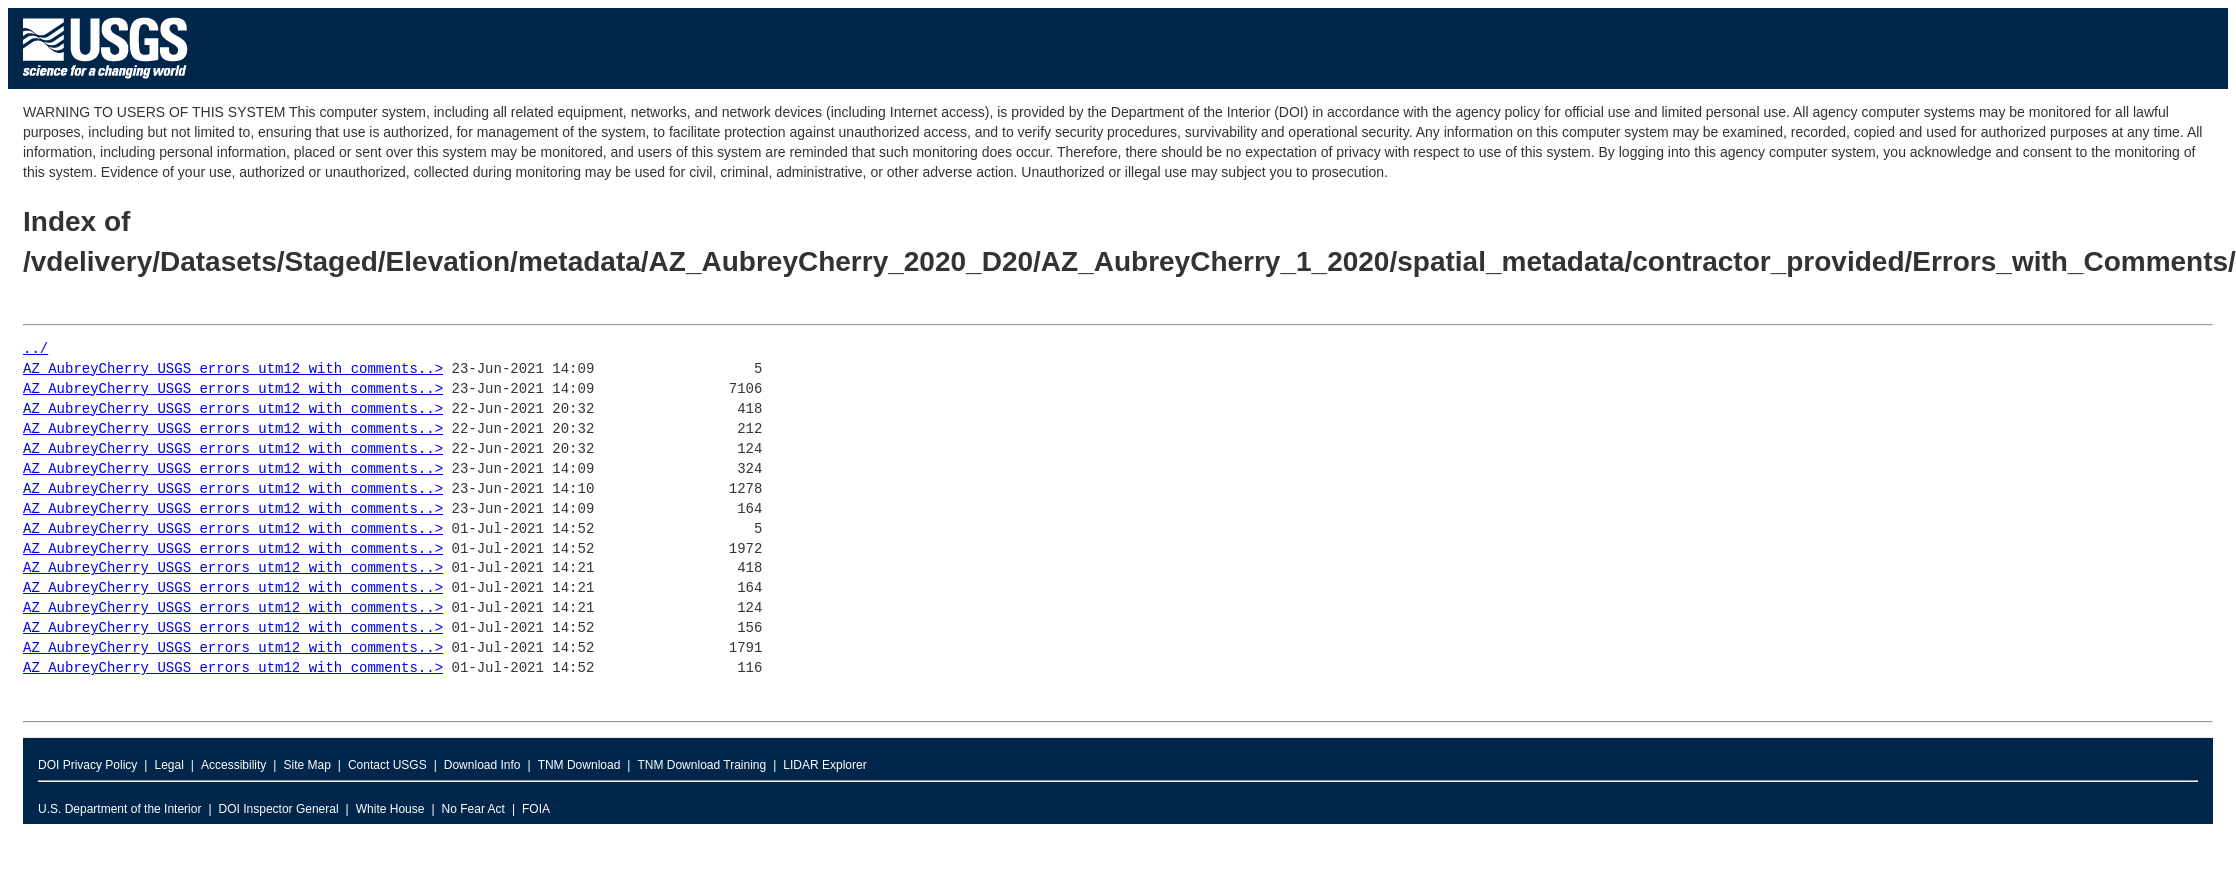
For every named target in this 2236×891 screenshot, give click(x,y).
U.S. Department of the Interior (119, 809)
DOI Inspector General (279, 809)
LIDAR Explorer (824, 765)
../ (35, 349)
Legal (168, 765)
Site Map (306, 765)
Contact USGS (387, 765)
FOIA (536, 809)
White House (390, 809)
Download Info (482, 765)
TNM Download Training (701, 765)
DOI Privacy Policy (87, 765)
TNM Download (579, 765)
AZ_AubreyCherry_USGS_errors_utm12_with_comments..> (233, 369)
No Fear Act (473, 809)
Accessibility (233, 765)
